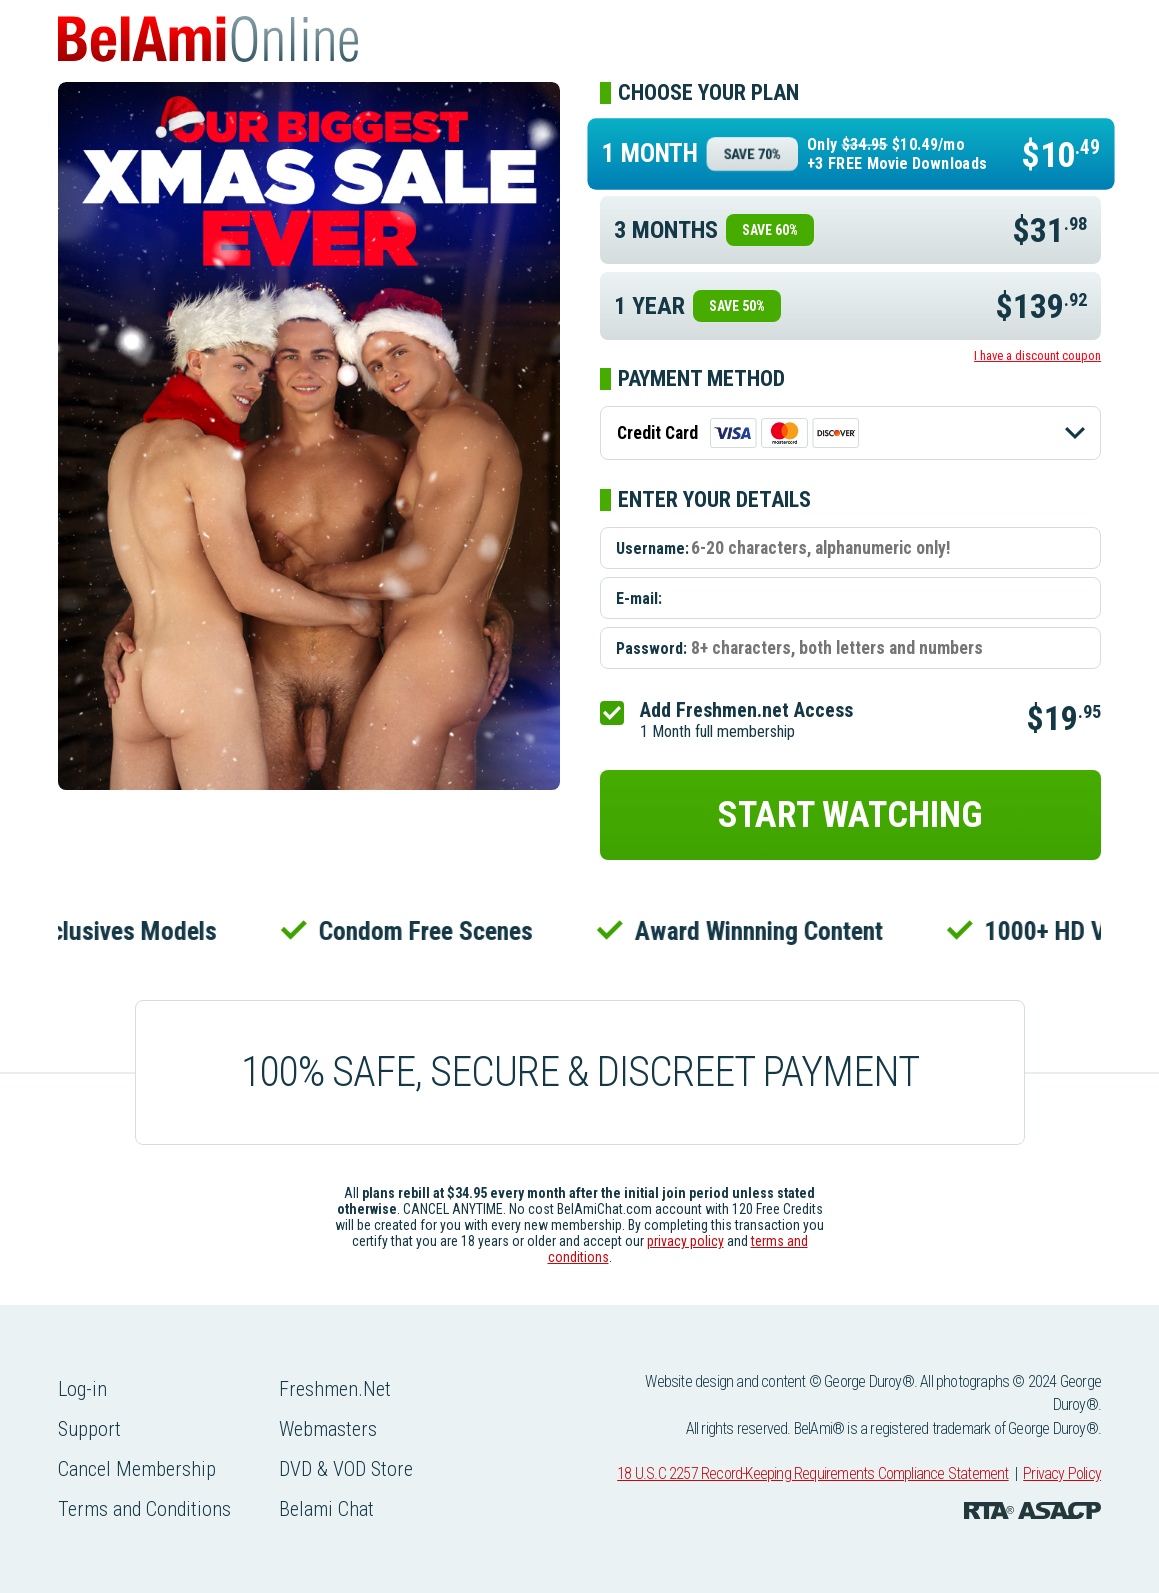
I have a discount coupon (1037, 355)
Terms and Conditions (144, 1509)
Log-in (82, 1389)
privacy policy (685, 1241)
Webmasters (328, 1429)
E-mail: (639, 598)
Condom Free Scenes (430, 931)
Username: (652, 548)
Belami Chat (326, 1509)
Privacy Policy (1062, 1473)
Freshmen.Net (335, 1389)
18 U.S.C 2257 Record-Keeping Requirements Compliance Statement (812, 1473)
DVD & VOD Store (346, 1469)
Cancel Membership (137, 1469)
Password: (651, 648)
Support (89, 1429)
